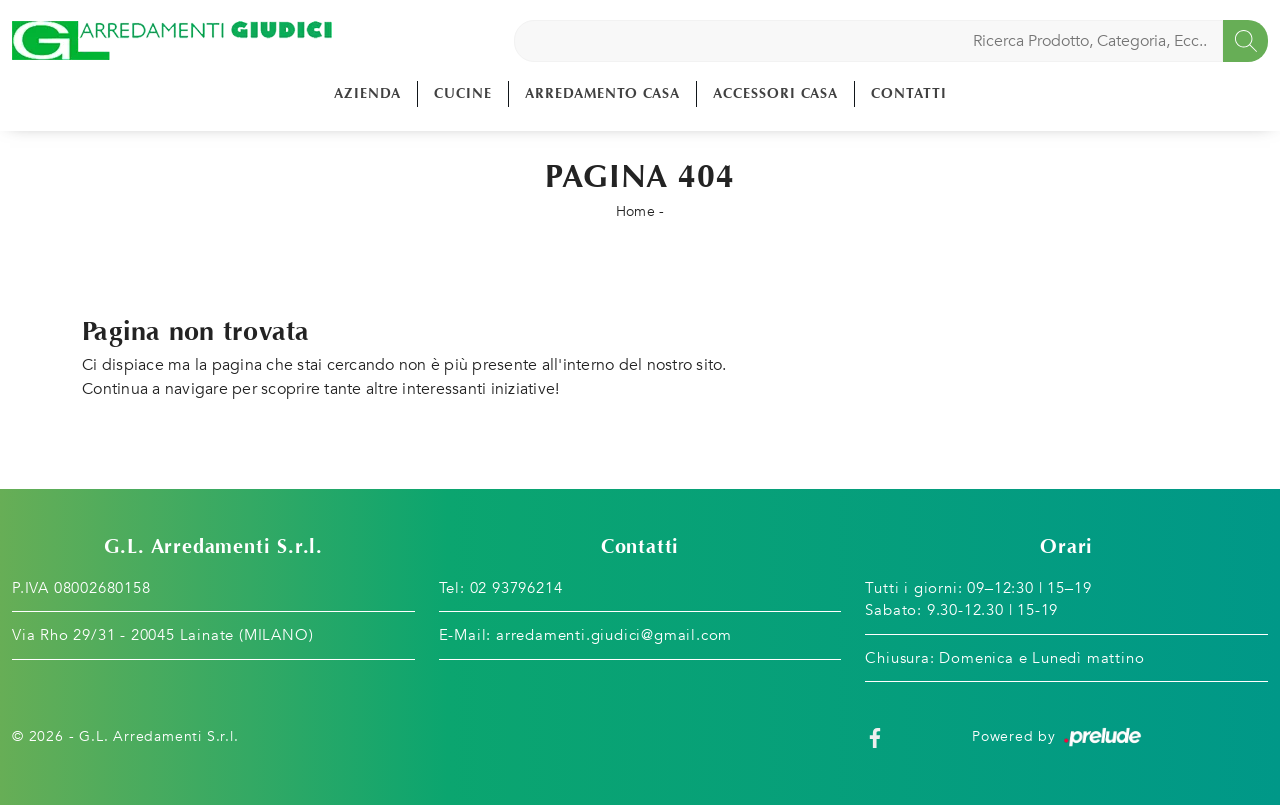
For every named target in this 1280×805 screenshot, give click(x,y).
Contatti (909, 93)
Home (635, 211)
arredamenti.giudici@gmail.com (614, 635)
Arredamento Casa (602, 93)
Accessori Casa (775, 93)
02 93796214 (516, 588)
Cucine (463, 93)
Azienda (367, 93)
